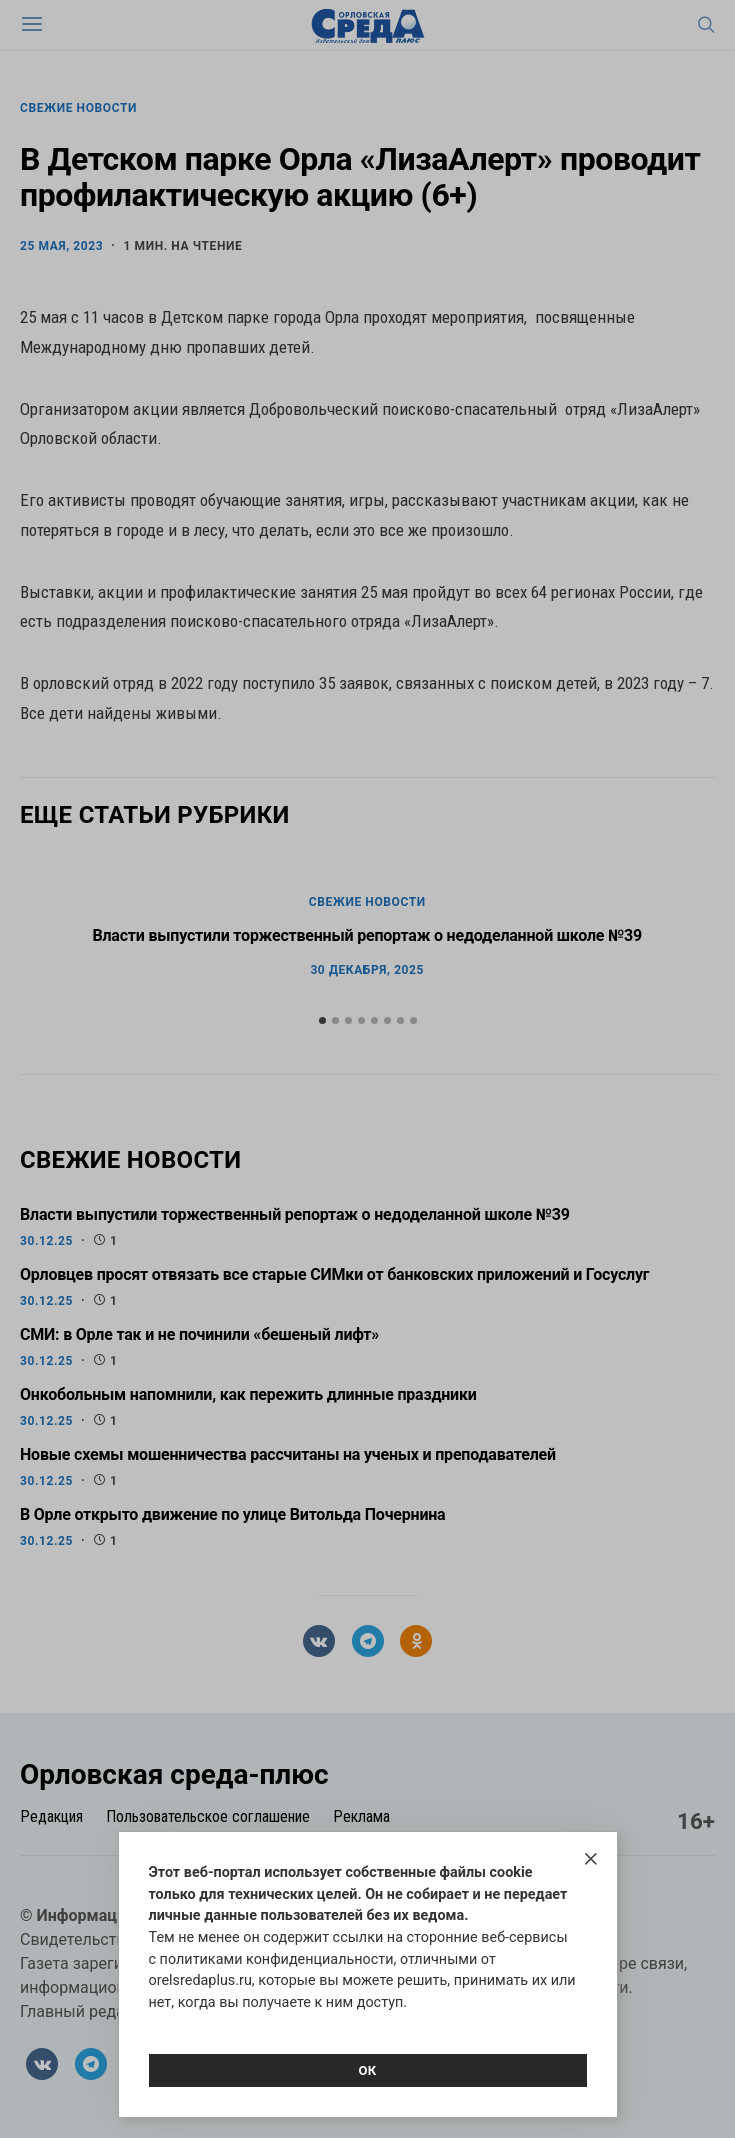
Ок (367, 2070)
